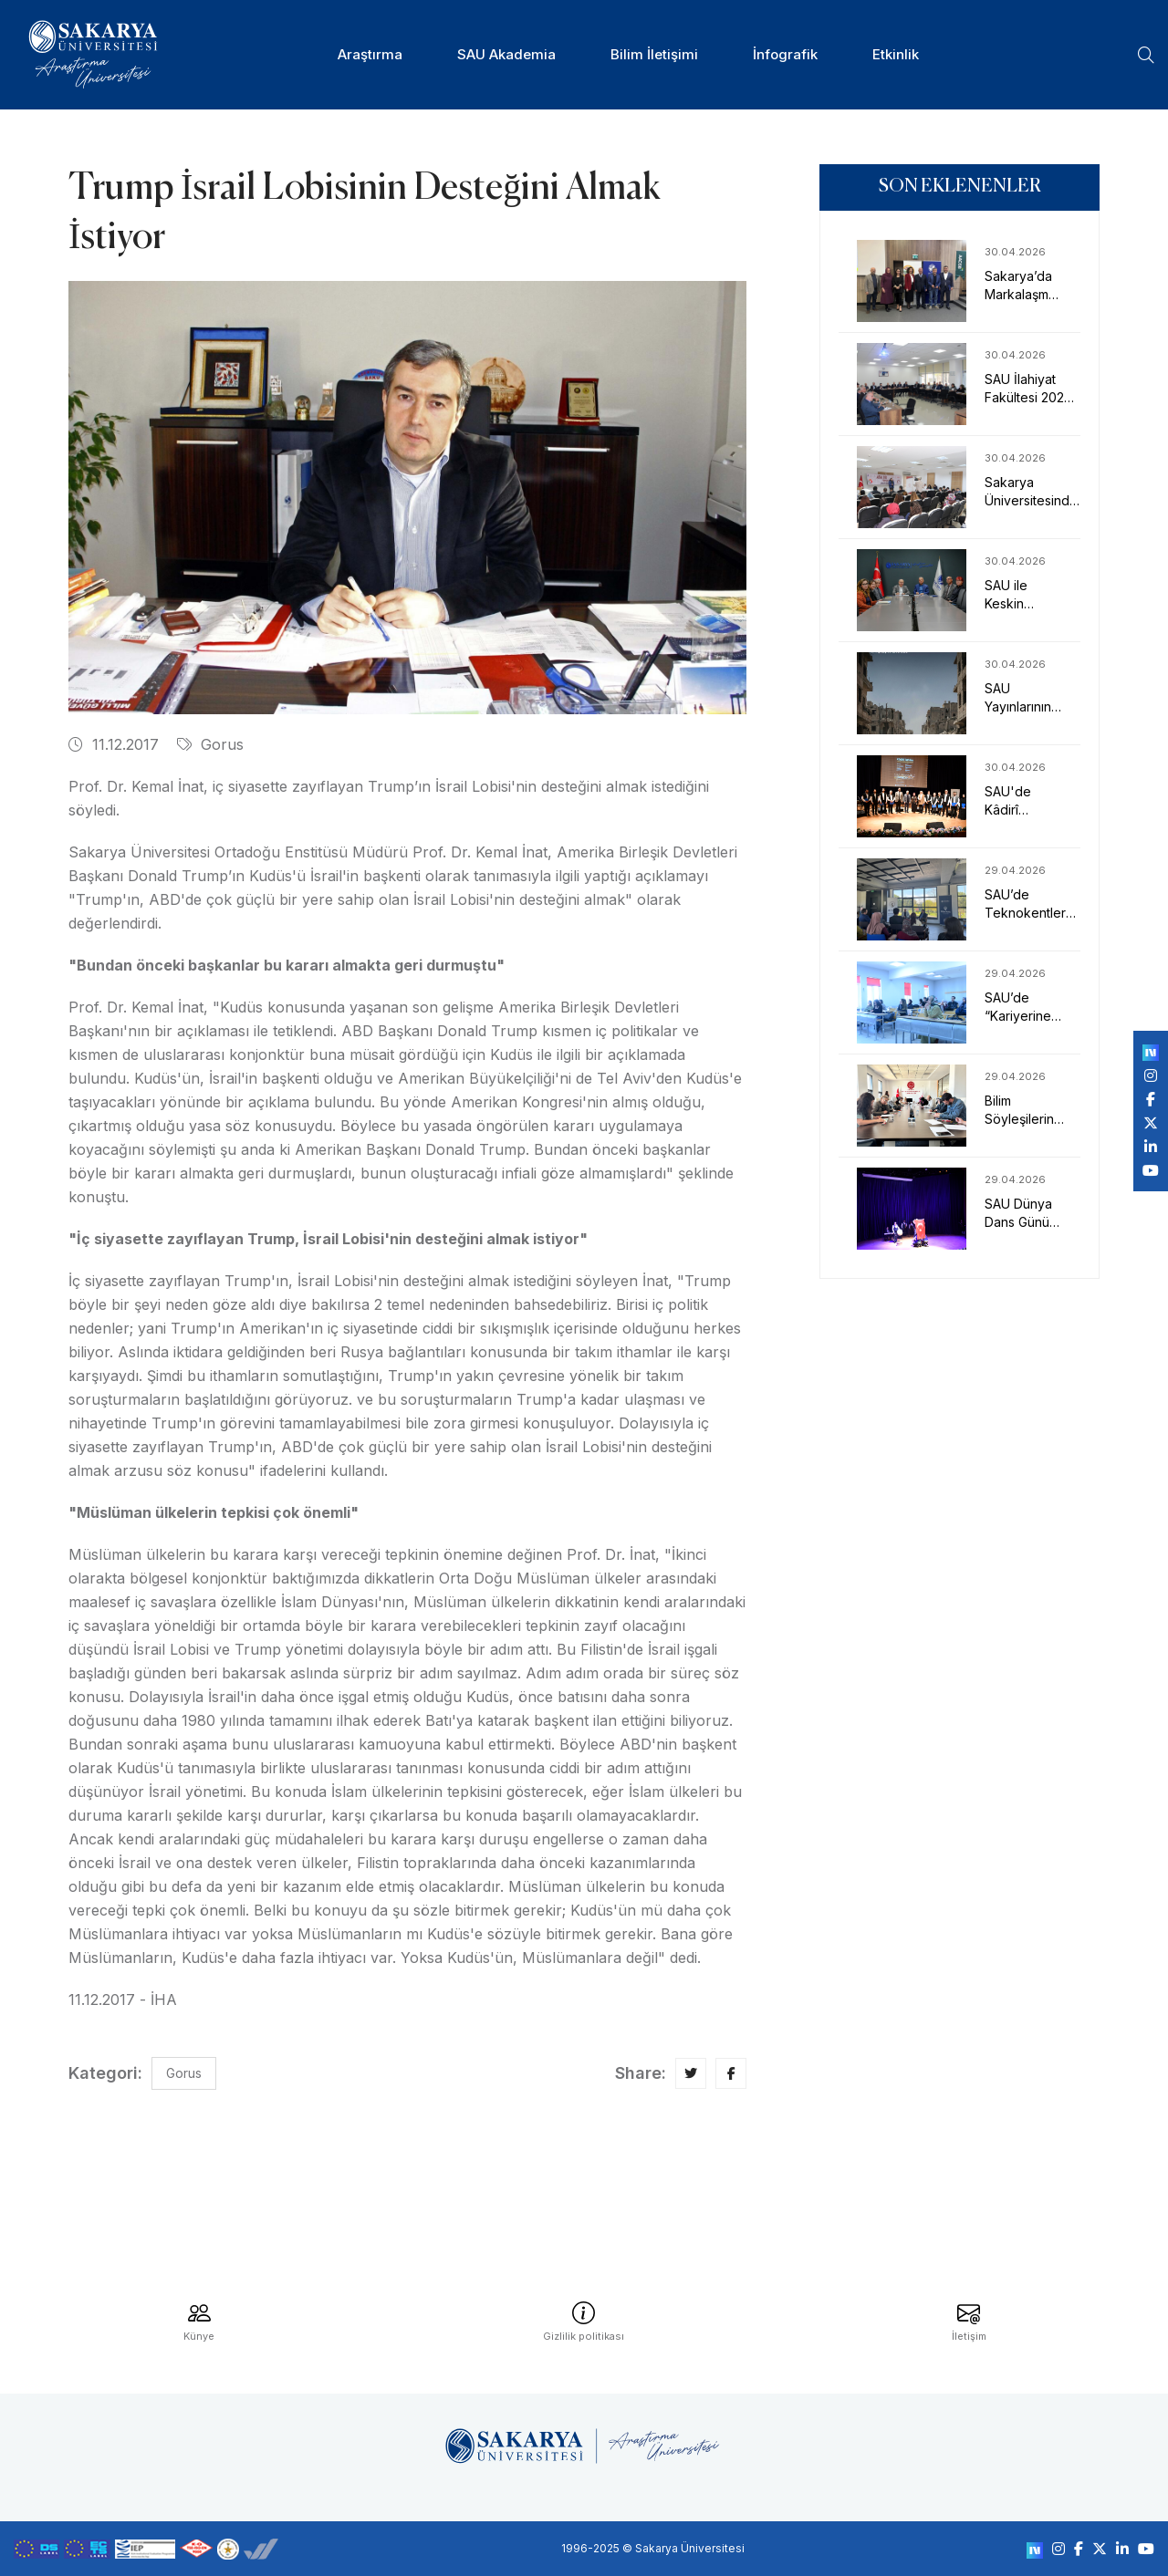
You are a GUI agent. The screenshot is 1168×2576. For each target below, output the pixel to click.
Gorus (210, 744)
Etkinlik (895, 54)
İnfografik (785, 54)
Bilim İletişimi (654, 54)
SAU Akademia (506, 54)
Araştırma (370, 54)
